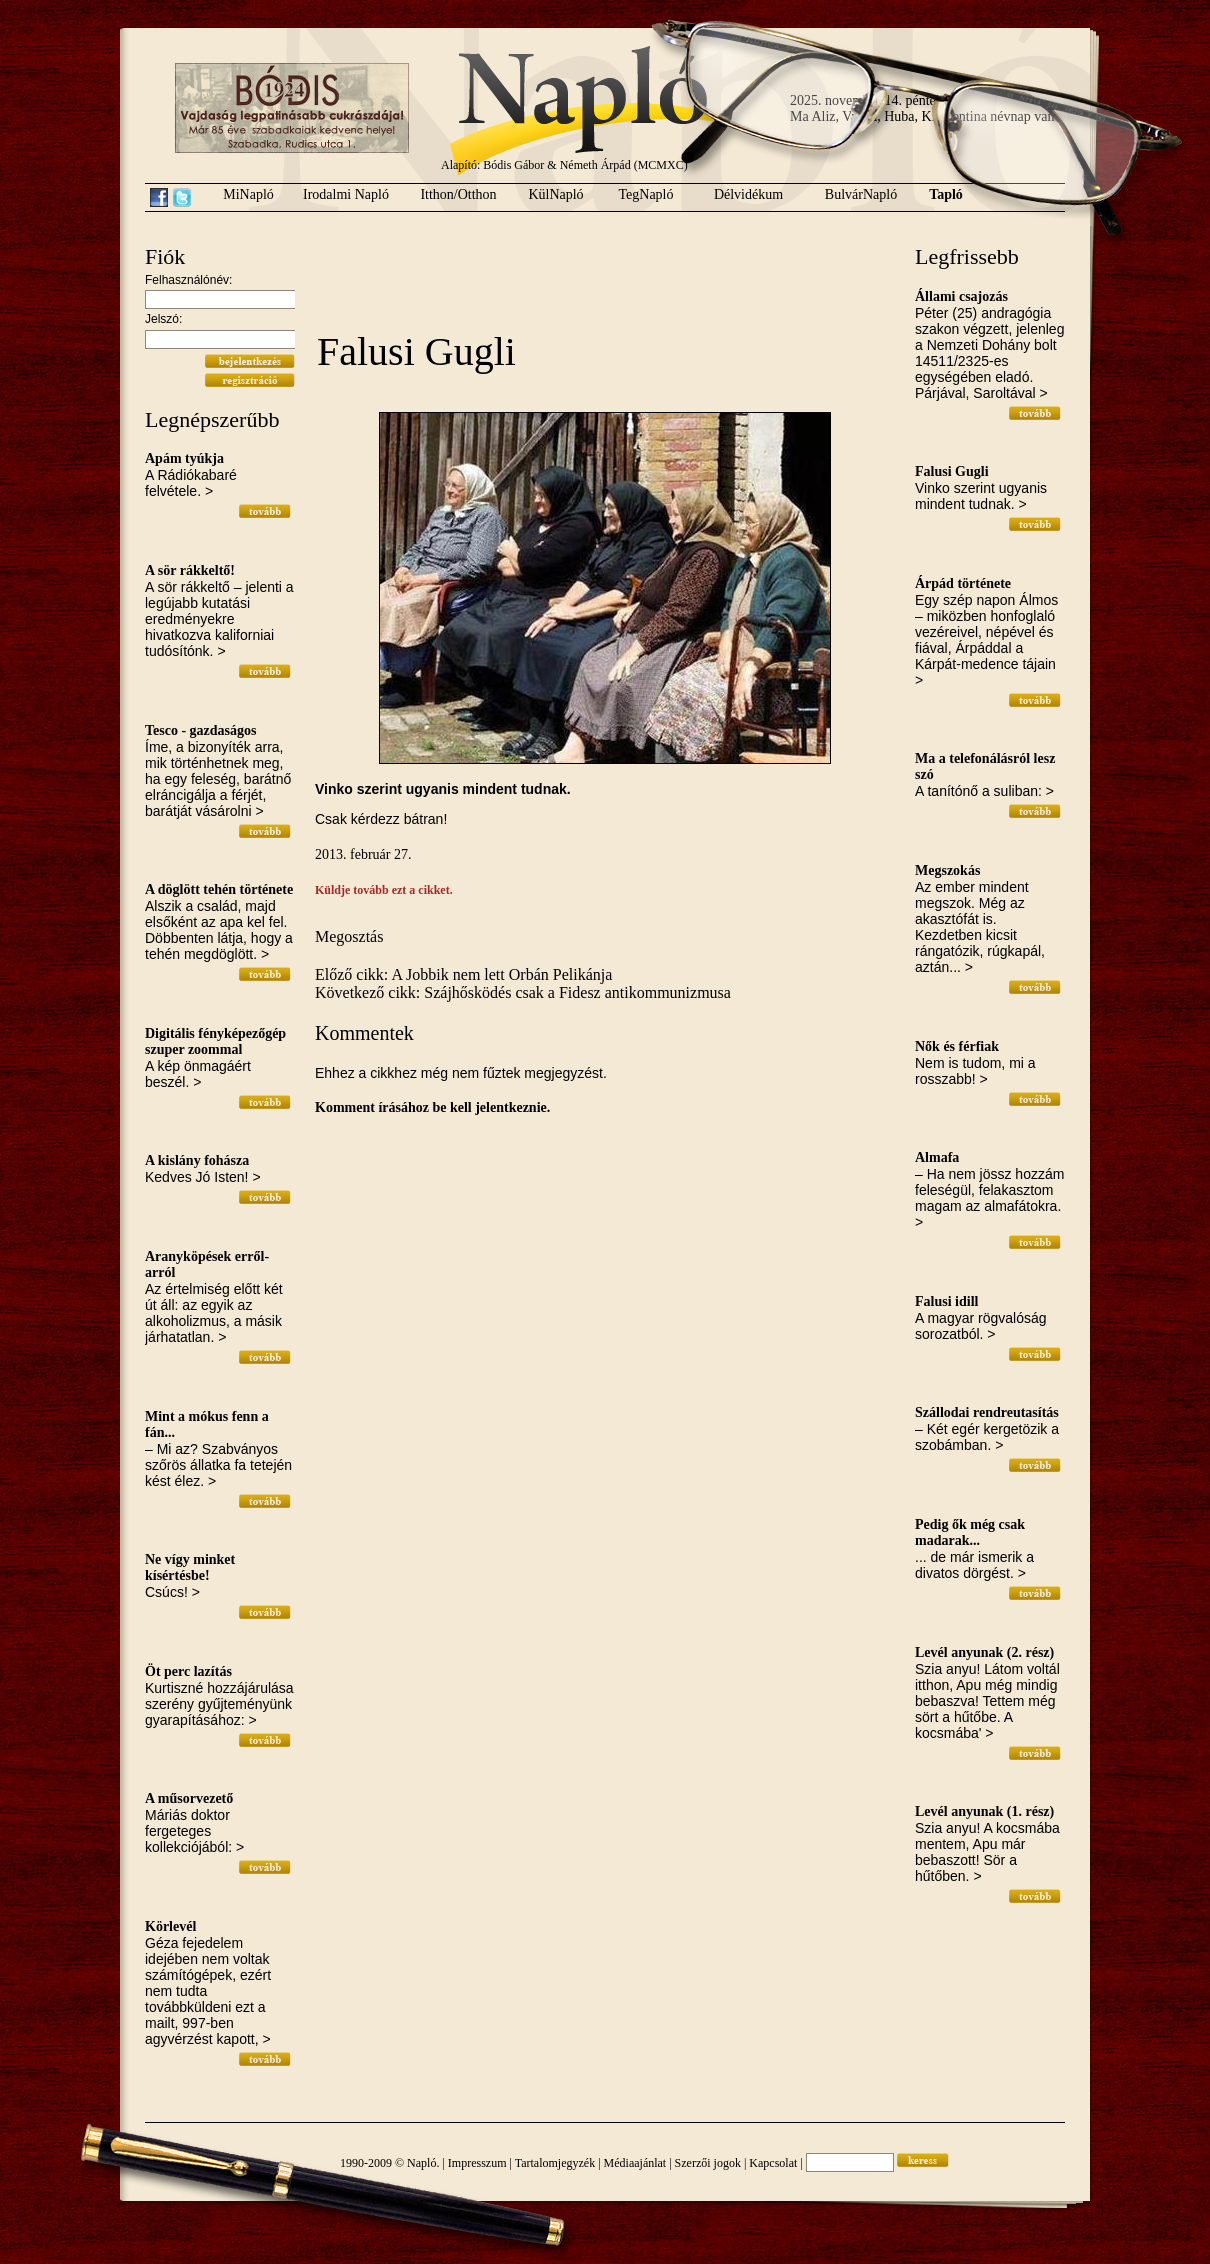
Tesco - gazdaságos (201, 730)
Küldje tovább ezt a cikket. (384, 890)
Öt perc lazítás (188, 1671)
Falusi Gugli (952, 471)
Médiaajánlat (635, 2163)
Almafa (937, 1157)
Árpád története (963, 583)
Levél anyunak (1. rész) (984, 1811)
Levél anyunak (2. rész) (984, 1652)
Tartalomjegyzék (555, 2163)
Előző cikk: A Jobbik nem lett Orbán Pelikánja (463, 974)
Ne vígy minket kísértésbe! (190, 1567)
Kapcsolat (773, 2163)
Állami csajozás (961, 296)
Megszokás (947, 870)
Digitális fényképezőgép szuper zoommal (215, 1041)
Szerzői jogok (708, 2163)
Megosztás (349, 936)
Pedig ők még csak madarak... (970, 1532)
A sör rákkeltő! (190, 570)
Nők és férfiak (957, 1046)
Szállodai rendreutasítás (987, 1412)
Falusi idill (946, 1301)
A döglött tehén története (219, 889)
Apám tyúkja (184, 458)
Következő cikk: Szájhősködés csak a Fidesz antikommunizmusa (523, 992)
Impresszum (477, 2163)
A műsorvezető (189, 1798)
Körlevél (170, 1926)
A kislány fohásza (197, 1160)
